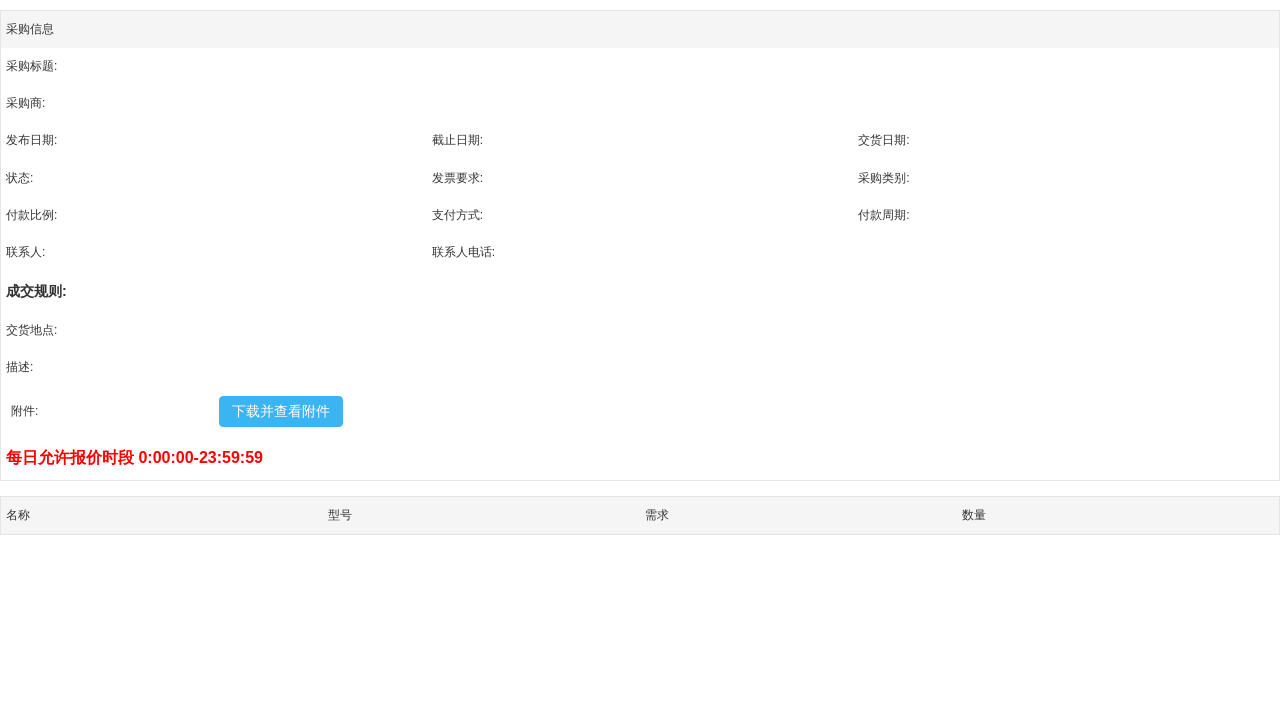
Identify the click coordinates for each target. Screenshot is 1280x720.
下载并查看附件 (281, 411)
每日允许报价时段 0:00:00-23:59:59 (134, 457)
